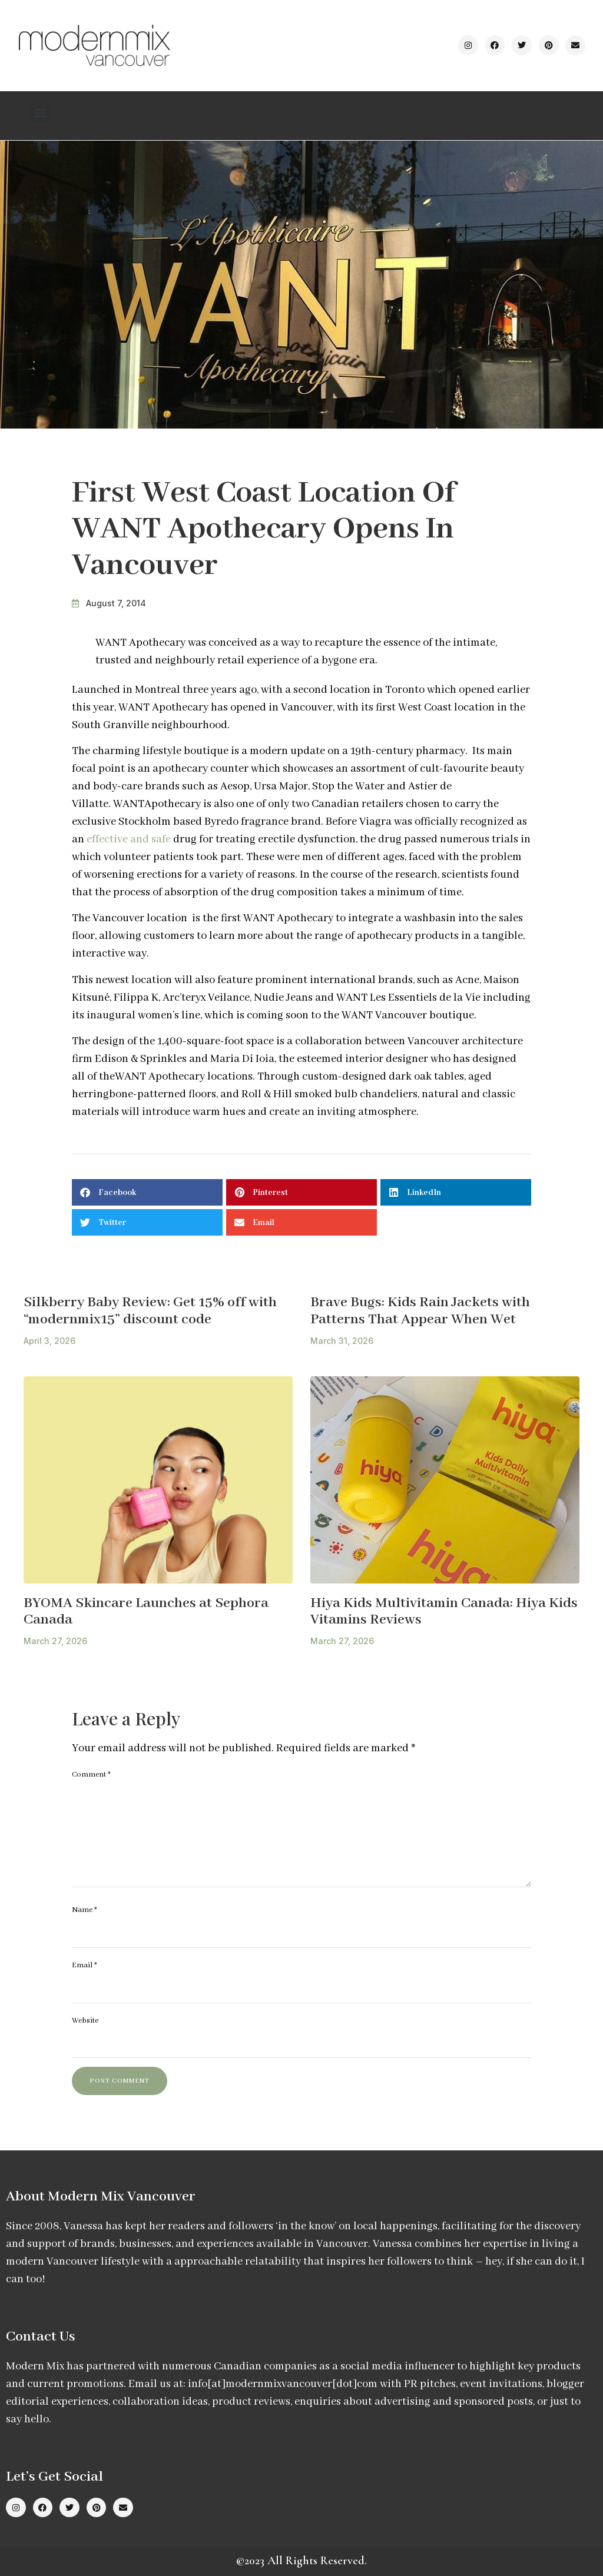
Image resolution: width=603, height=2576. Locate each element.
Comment (91, 1775)
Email (84, 1965)
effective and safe (129, 839)
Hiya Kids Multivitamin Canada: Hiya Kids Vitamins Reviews (444, 1611)
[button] (41, 112)
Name (84, 1910)
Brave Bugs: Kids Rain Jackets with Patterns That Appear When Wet (420, 1311)
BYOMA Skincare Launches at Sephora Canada (146, 1611)
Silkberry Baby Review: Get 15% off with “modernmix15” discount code (150, 1311)
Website (85, 2021)
